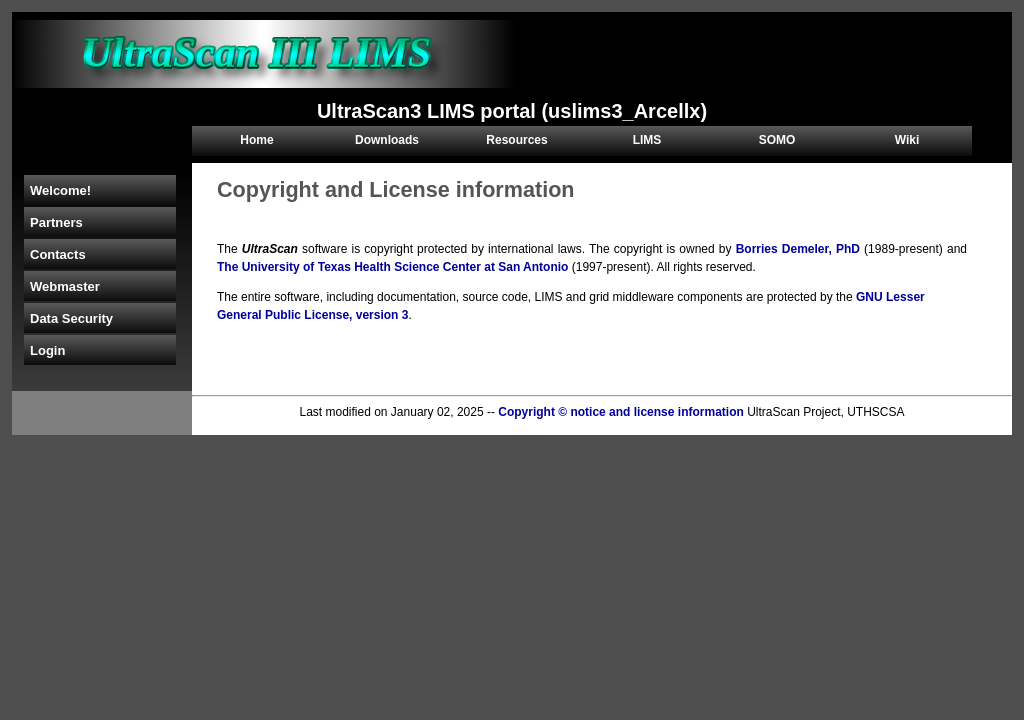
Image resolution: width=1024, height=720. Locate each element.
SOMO (777, 140)
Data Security (71, 318)
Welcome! (60, 190)
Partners (56, 222)
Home (256, 140)
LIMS (647, 140)
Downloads (387, 140)
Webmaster (65, 286)
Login (47, 350)
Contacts (58, 254)
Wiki (907, 140)
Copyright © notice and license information (621, 412)
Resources (516, 140)
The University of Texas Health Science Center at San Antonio (392, 267)
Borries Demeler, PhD (798, 249)
